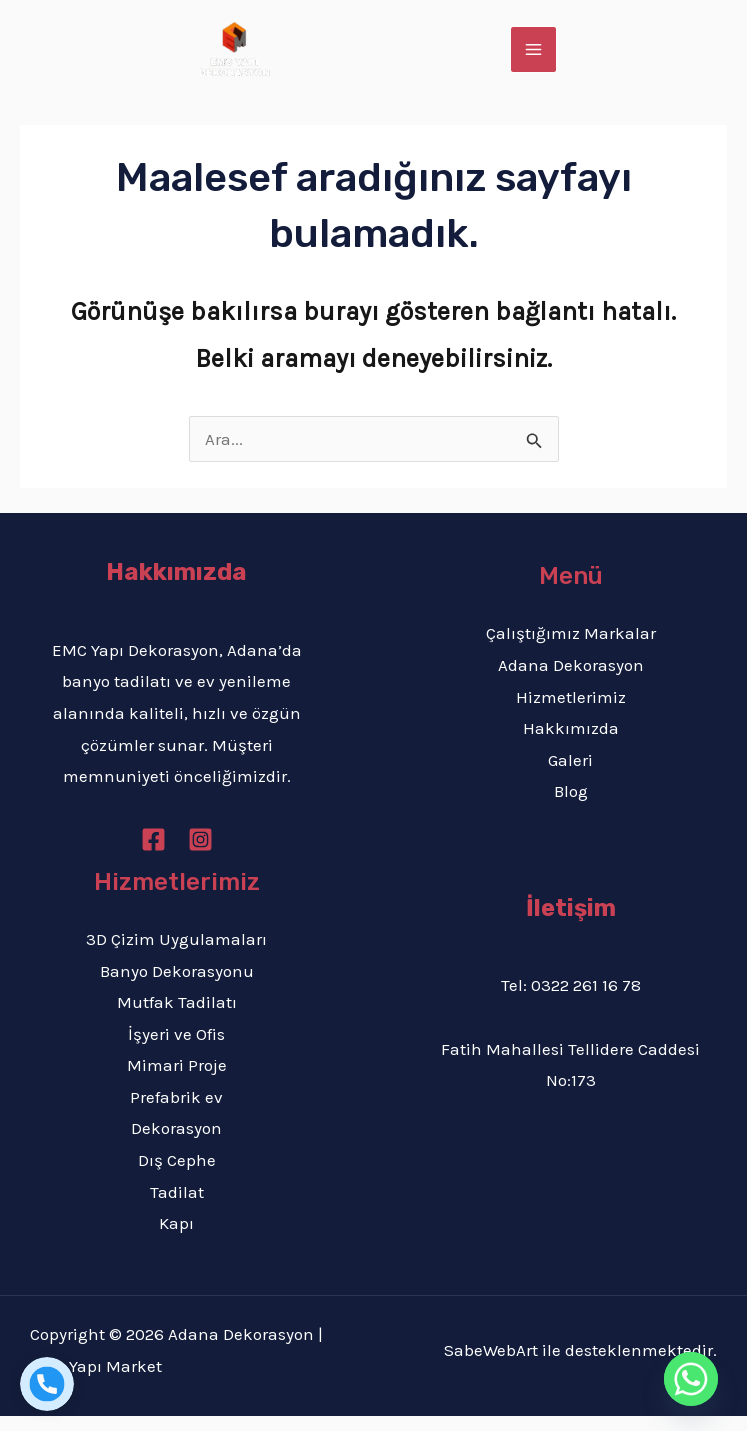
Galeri (570, 775)
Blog (571, 806)
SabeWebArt (491, 1365)
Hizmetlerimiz (571, 712)
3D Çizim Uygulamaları (176, 954)
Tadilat (177, 1206)
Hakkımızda (571, 743)
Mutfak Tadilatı (177, 1017)
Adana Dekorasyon (571, 680)
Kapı (176, 1238)
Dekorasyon (176, 1143)
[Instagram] (200, 854)
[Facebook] (153, 854)
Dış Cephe (177, 1175)
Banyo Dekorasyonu (177, 985)
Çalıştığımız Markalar (571, 648)
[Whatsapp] (691, 1379)
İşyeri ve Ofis (176, 1049)
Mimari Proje (177, 1080)
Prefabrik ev (176, 1112)
